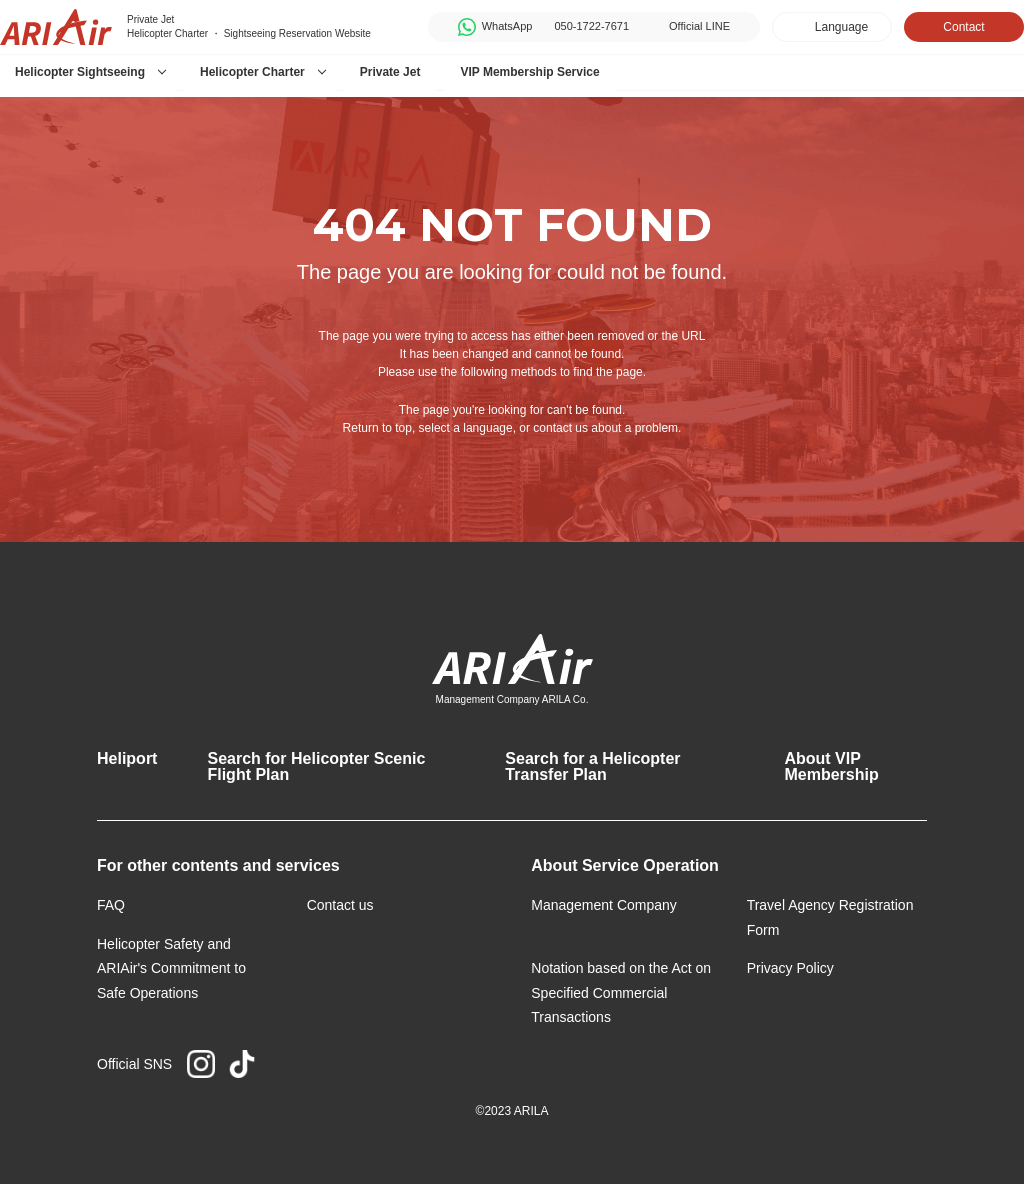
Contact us (340, 905)
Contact (963, 27)
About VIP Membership (831, 766)
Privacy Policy (790, 968)
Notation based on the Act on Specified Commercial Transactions (621, 992)
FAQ (111, 905)
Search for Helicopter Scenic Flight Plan (316, 766)
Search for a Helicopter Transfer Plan (592, 766)
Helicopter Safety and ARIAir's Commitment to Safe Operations (171, 968)
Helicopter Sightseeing (80, 72)
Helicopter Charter (252, 72)
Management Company (604, 905)
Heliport (127, 758)
